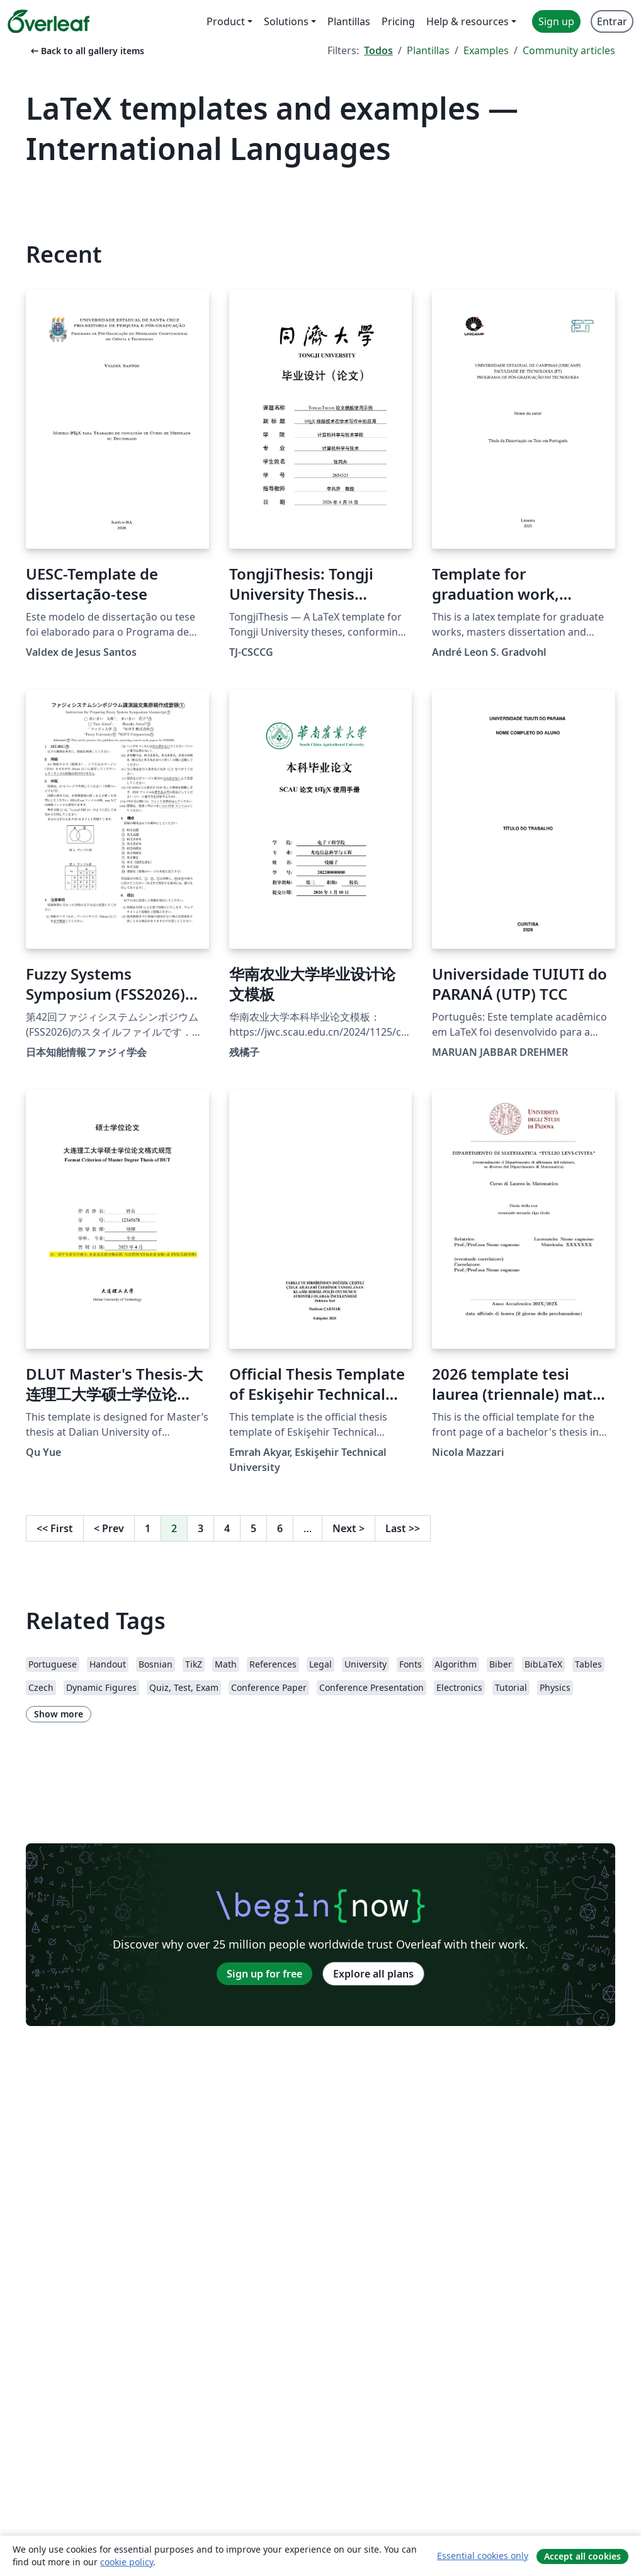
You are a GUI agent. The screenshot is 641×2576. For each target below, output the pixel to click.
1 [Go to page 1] (147, 1528)
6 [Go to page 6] (280, 1528)
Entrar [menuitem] (612, 21)
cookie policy (126, 2562)
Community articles (569, 50)
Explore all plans (373, 1974)
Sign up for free (264, 1974)
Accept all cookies (582, 2556)
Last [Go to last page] (402, 1528)
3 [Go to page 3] (200, 1528)
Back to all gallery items (86, 51)
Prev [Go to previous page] (109, 1528)
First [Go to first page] (55, 1528)
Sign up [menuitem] (556, 21)
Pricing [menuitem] (398, 21)
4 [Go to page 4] (227, 1528)
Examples (486, 50)
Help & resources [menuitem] (467, 21)
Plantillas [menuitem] (348, 21)
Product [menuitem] (226, 21)
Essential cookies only (482, 2556)
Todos (378, 50)
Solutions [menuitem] (286, 21)
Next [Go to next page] (348, 1528)
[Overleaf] (48, 21)
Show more (58, 1714)
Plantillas (428, 50)
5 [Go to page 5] (253, 1528)
